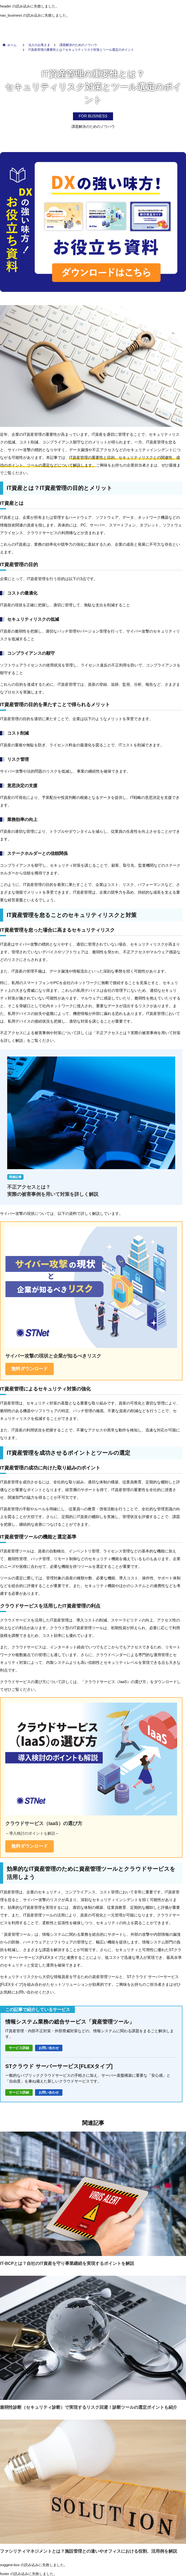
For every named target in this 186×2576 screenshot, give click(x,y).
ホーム (12, 45)
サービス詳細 (19, 2048)
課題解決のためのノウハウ (78, 45)
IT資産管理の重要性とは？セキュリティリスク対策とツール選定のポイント (81, 49)
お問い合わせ (49, 2048)
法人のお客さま (39, 45)
